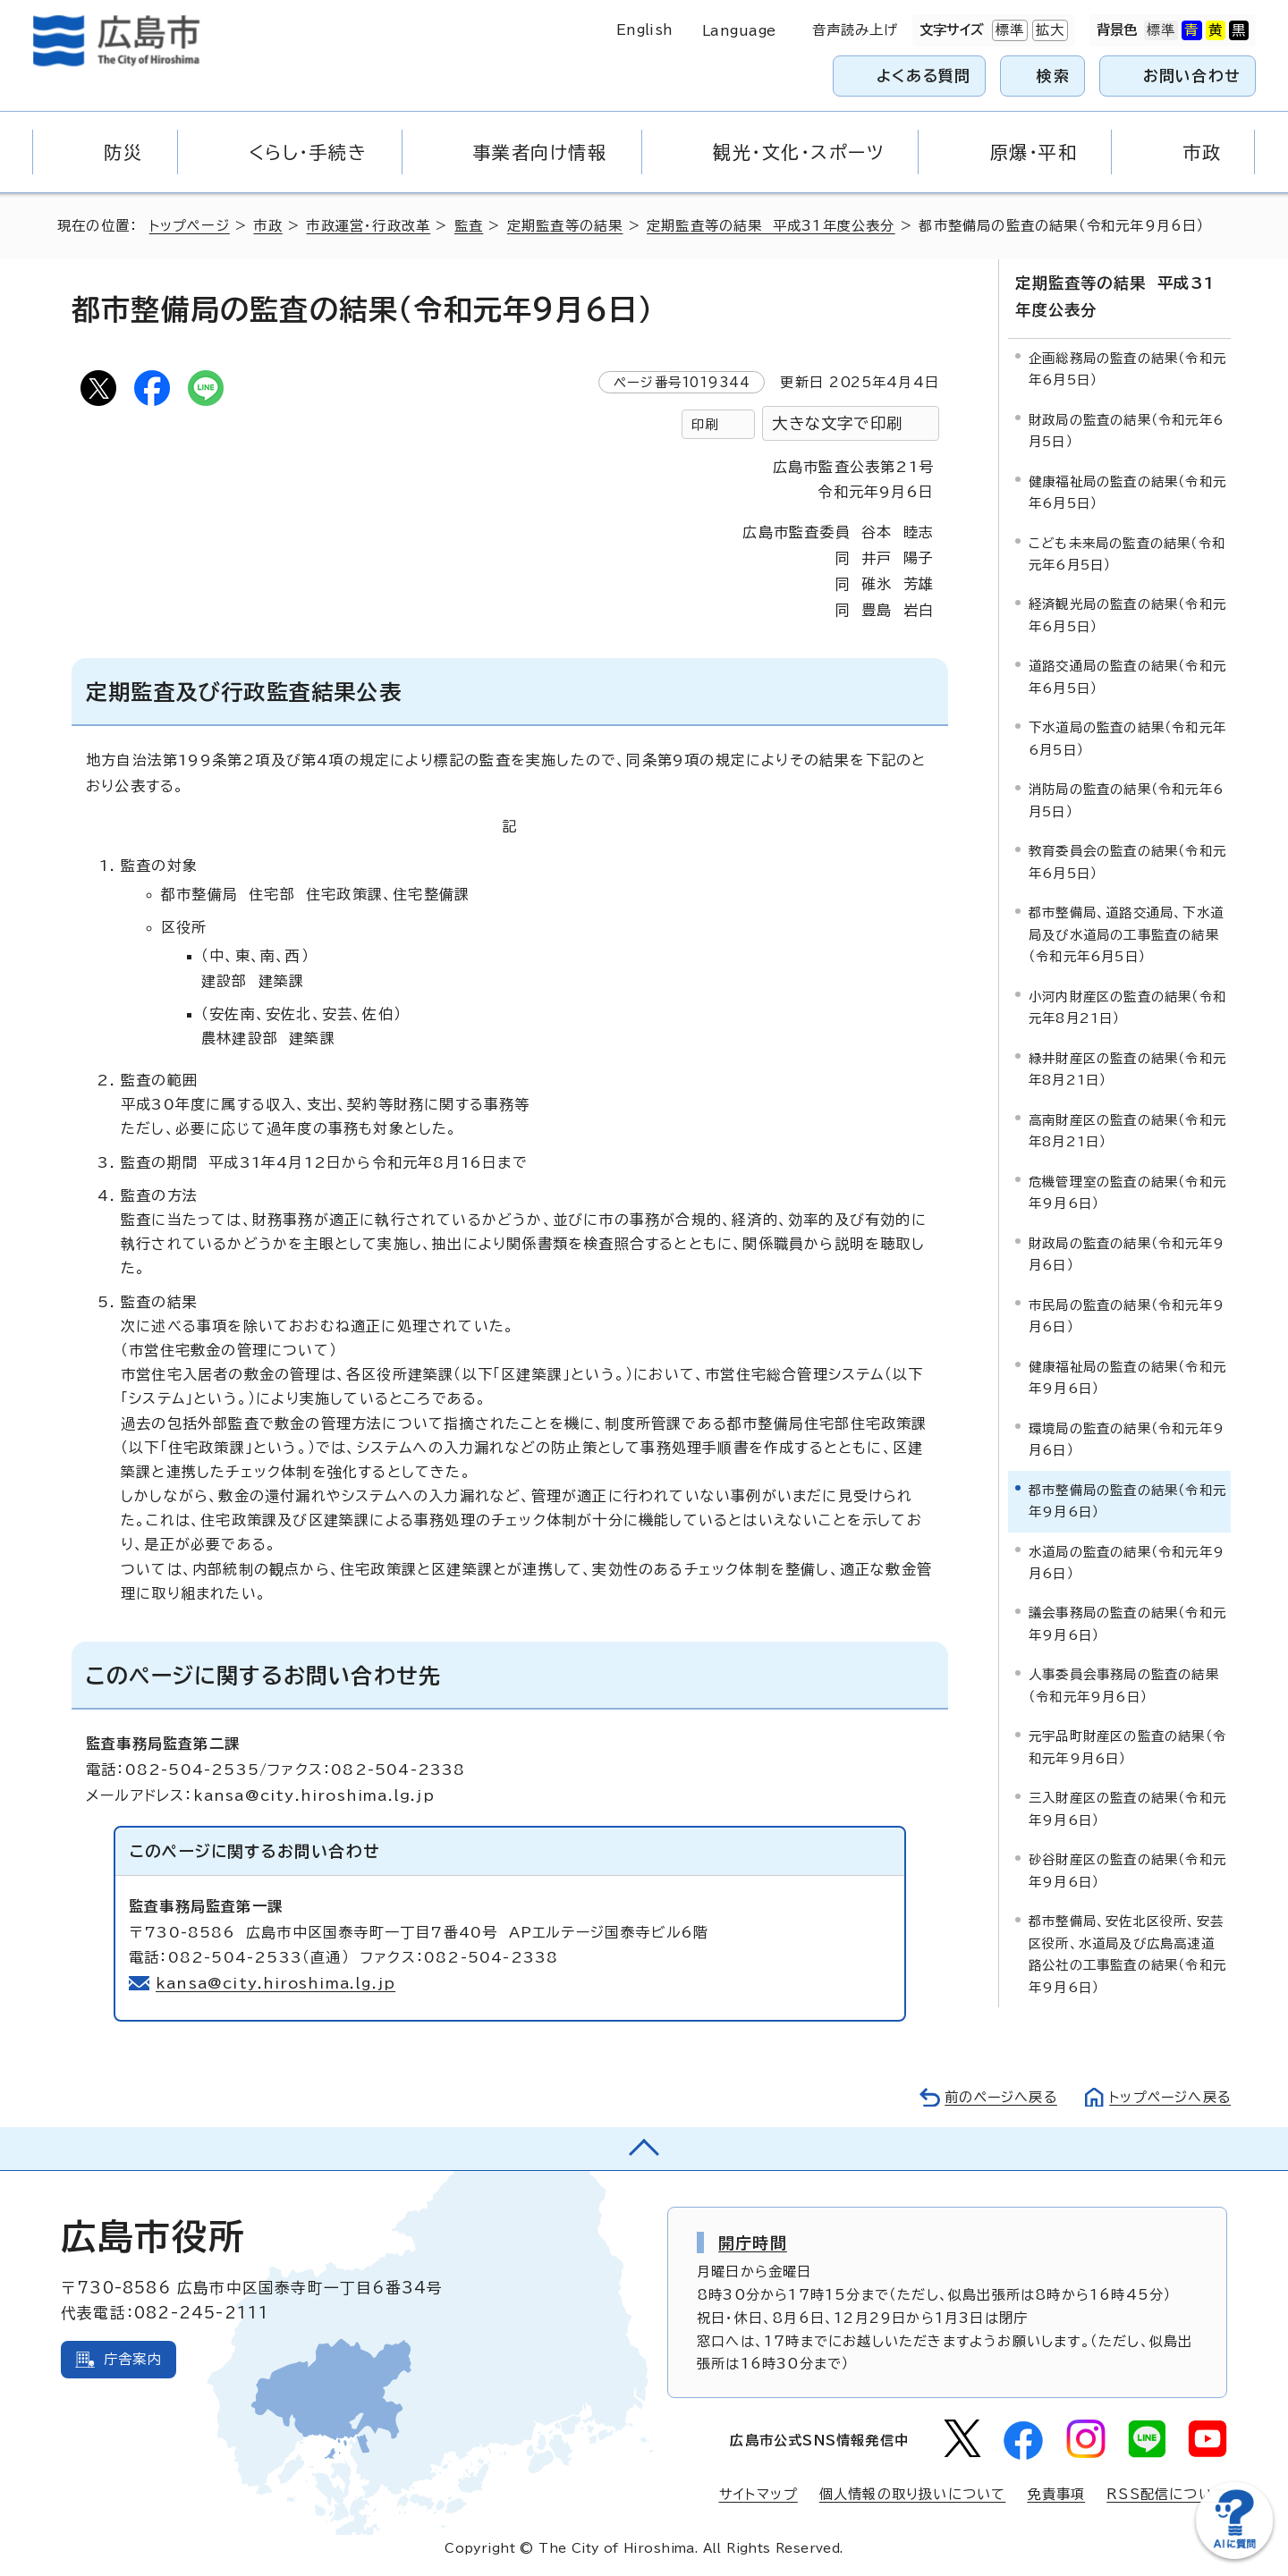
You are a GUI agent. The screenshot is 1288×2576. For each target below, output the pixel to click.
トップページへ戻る (1168, 2097)
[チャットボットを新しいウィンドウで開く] (1234, 2555)
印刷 (704, 424)
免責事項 (1056, 2494)
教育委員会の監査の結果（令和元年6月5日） (1127, 861)
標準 (1008, 30)
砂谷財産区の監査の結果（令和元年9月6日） (1127, 1870)
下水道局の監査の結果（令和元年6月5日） (1127, 738)
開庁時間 (752, 2242)
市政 (268, 225)
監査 (469, 225)
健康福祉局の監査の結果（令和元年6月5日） (1127, 491)
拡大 (1048, 30)
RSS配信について (1166, 2494)
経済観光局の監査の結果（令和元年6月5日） (1127, 614)
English (645, 30)
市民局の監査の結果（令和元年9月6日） (1126, 1314)
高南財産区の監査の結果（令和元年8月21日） (1127, 1129)
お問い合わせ (1192, 75)
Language (739, 31)
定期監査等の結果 (566, 225)
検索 (1053, 75)
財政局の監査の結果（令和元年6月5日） (1126, 429)
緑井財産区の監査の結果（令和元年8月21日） (1127, 1068)
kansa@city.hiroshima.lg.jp (276, 1983)
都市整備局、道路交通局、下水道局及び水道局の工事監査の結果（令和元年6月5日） (1126, 934)
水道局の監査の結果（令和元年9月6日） (1126, 1561)
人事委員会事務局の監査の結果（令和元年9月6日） (1124, 1685)
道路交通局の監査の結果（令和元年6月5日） (1127, 676)
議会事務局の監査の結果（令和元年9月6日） (1127, 1623)
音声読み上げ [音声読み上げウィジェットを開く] (855, 30)
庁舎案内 (133, 2359)
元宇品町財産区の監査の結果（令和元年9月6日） (1127, 1746)
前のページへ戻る (996, 2097)
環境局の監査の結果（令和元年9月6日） (1126, 1438)
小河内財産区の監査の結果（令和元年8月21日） (1127, 1006)
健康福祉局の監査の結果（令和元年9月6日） (1127, 1376)
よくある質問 (923, 75)
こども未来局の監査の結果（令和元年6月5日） (1127, 553)
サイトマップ (758, 2494)
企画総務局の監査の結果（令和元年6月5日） (1127, 368)
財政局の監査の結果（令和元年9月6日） (1126, 1253)
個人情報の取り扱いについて (912, 2494)
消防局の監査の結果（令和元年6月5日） (1126, 799)
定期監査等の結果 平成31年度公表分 (772, 225)
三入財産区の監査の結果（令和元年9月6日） (1127, 1808)
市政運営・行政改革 (369, 225)
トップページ (190, 225)
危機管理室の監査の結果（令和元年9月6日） (1127, 1191)
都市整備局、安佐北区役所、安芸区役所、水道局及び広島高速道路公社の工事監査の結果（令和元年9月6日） (1127, 1953)
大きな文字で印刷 (837, 423)
